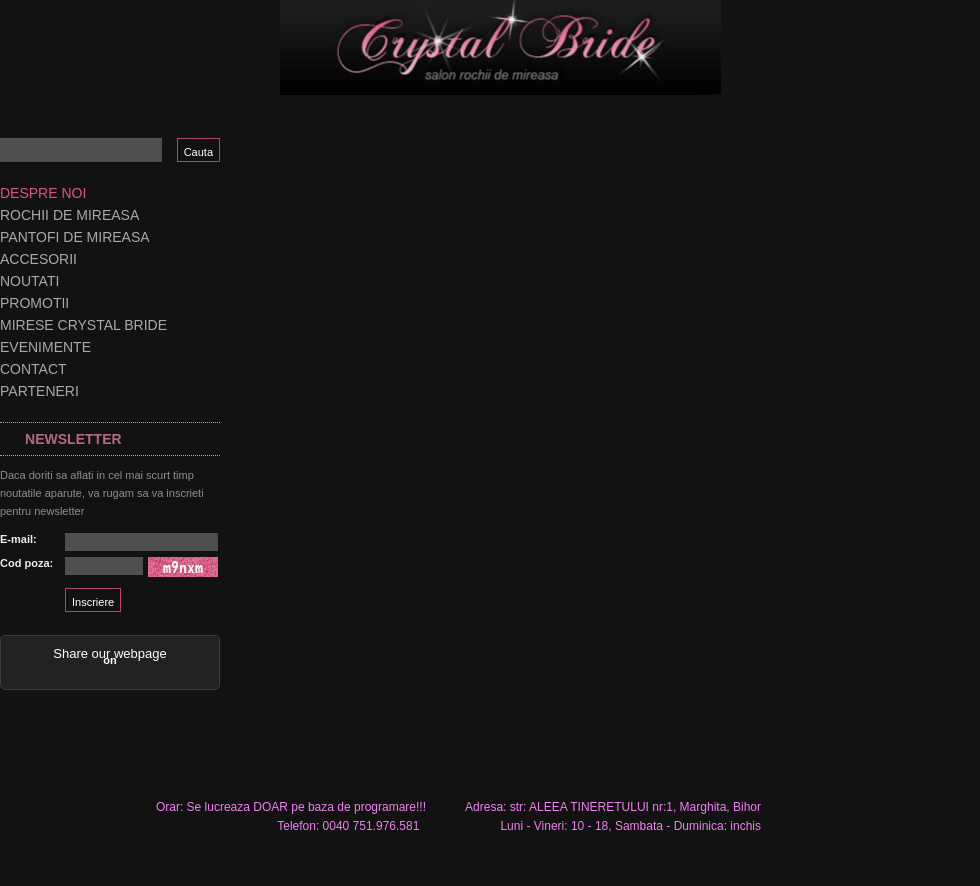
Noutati (29, 281)
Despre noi (43, 193)
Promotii (34, 303)
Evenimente (45, 347)
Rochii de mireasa (69, 215)
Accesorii (38, 259)
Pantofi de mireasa (75, 237)
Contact (33, 369)
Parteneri (39, 391)
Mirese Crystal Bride (83, 325)
